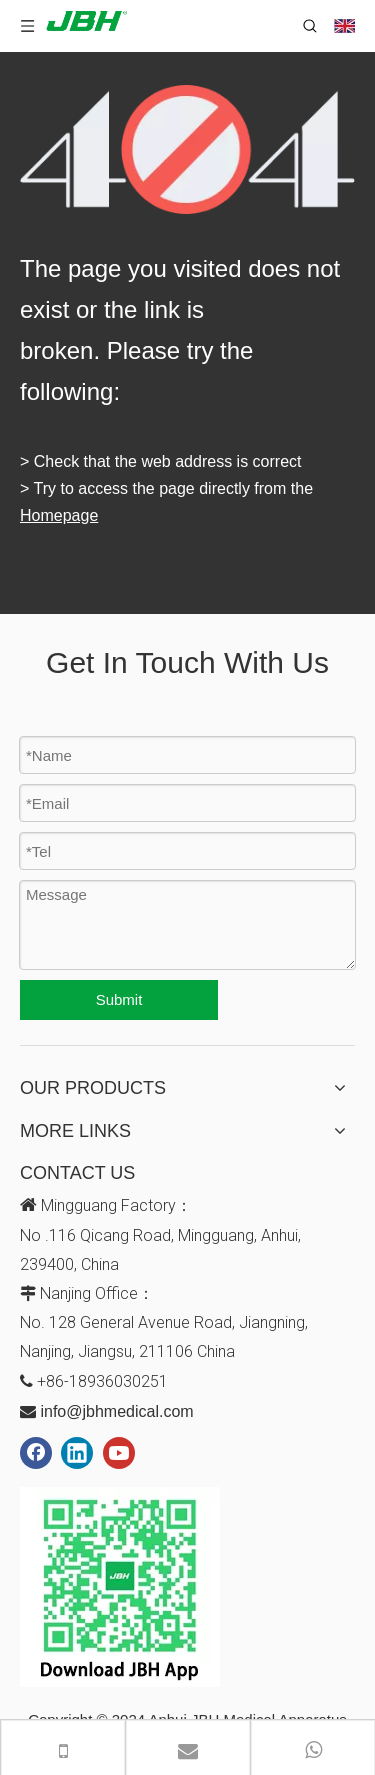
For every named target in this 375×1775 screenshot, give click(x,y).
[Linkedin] (77, 1453)
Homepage (59, 515)
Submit (119, 999)
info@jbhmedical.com (116, 1411)
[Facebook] (36, 1453)
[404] (187, 149)
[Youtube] (119, 1453)
